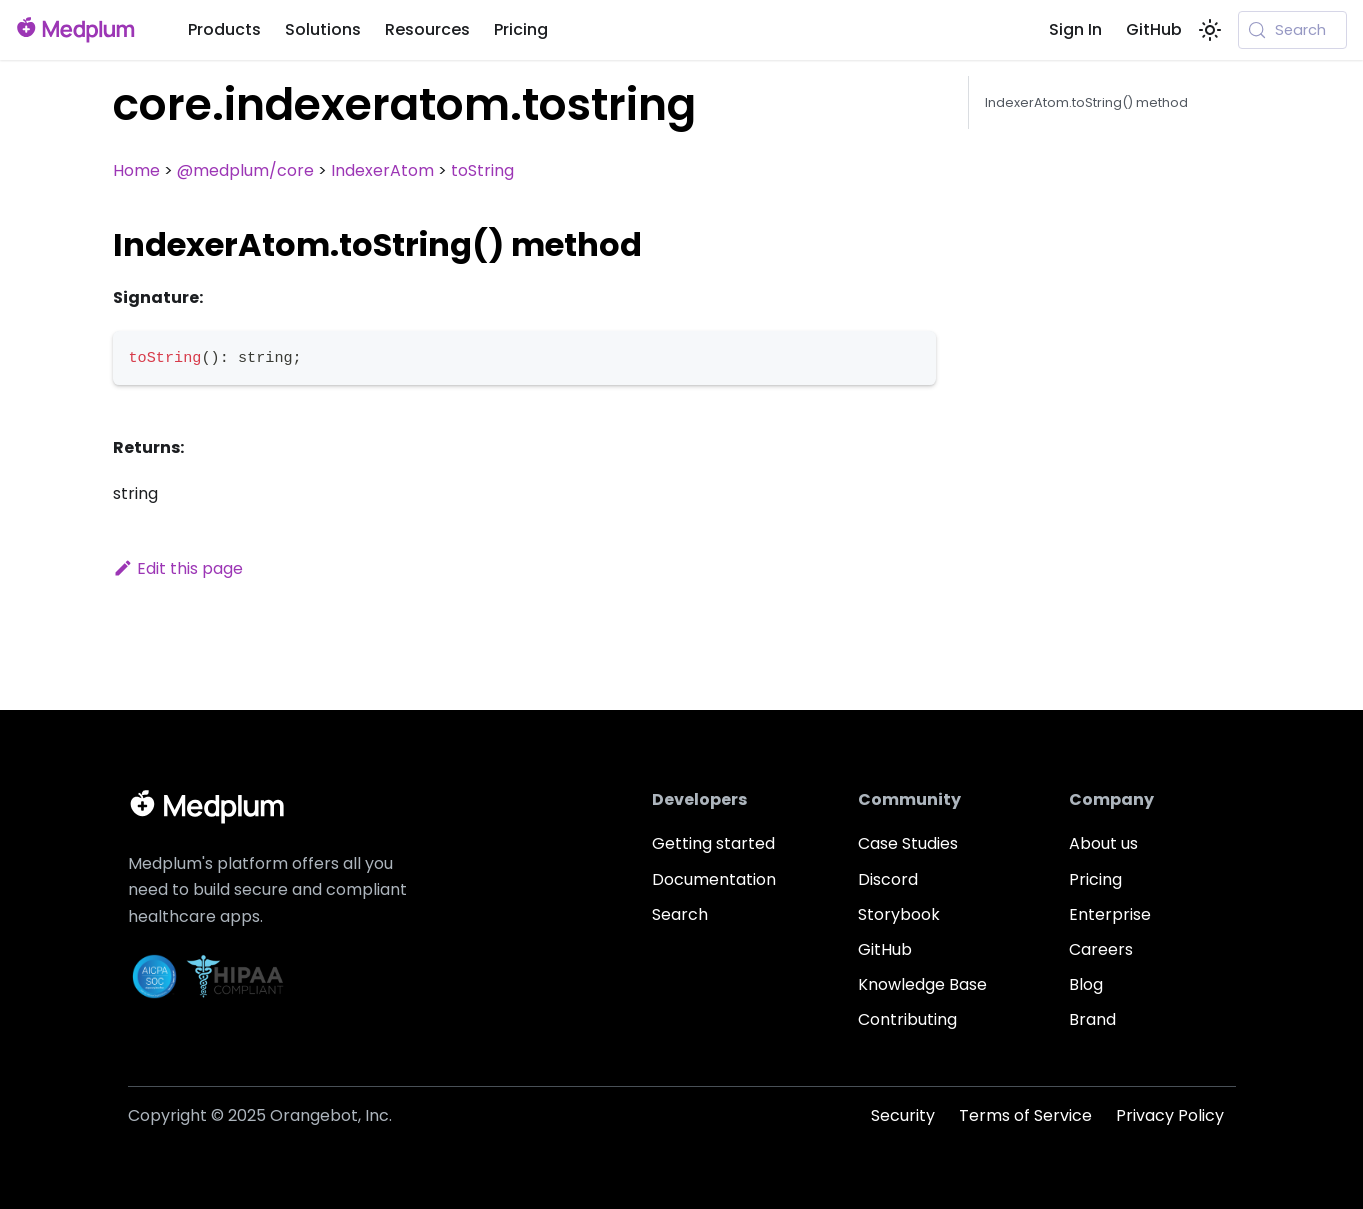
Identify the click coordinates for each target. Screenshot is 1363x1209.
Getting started (713, 843)
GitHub (1154, 29)
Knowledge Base (922, 984)
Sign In (1075, 29)
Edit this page (178, 568)
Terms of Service (1025, 1115)
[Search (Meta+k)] (1292, 30)
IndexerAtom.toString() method (1086, 102)
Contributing (907, 1019)
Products (224, 29)
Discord (888, 879)
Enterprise (1110, 914)
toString (482, 170)
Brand (1092, 1019)
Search (680, 914)
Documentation (714, 879)
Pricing (521, 29)
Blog (1086, 984)
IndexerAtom (382, 170)
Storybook (899, 914)
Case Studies (908, 843)
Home (136, 170)
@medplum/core (245, 170)
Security (903, 1115)
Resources (427, 29)
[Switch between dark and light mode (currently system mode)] (1210, 30)
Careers (1101, 949)
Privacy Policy (1170, 1115)
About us (1103, 843)
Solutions (323, 29)
